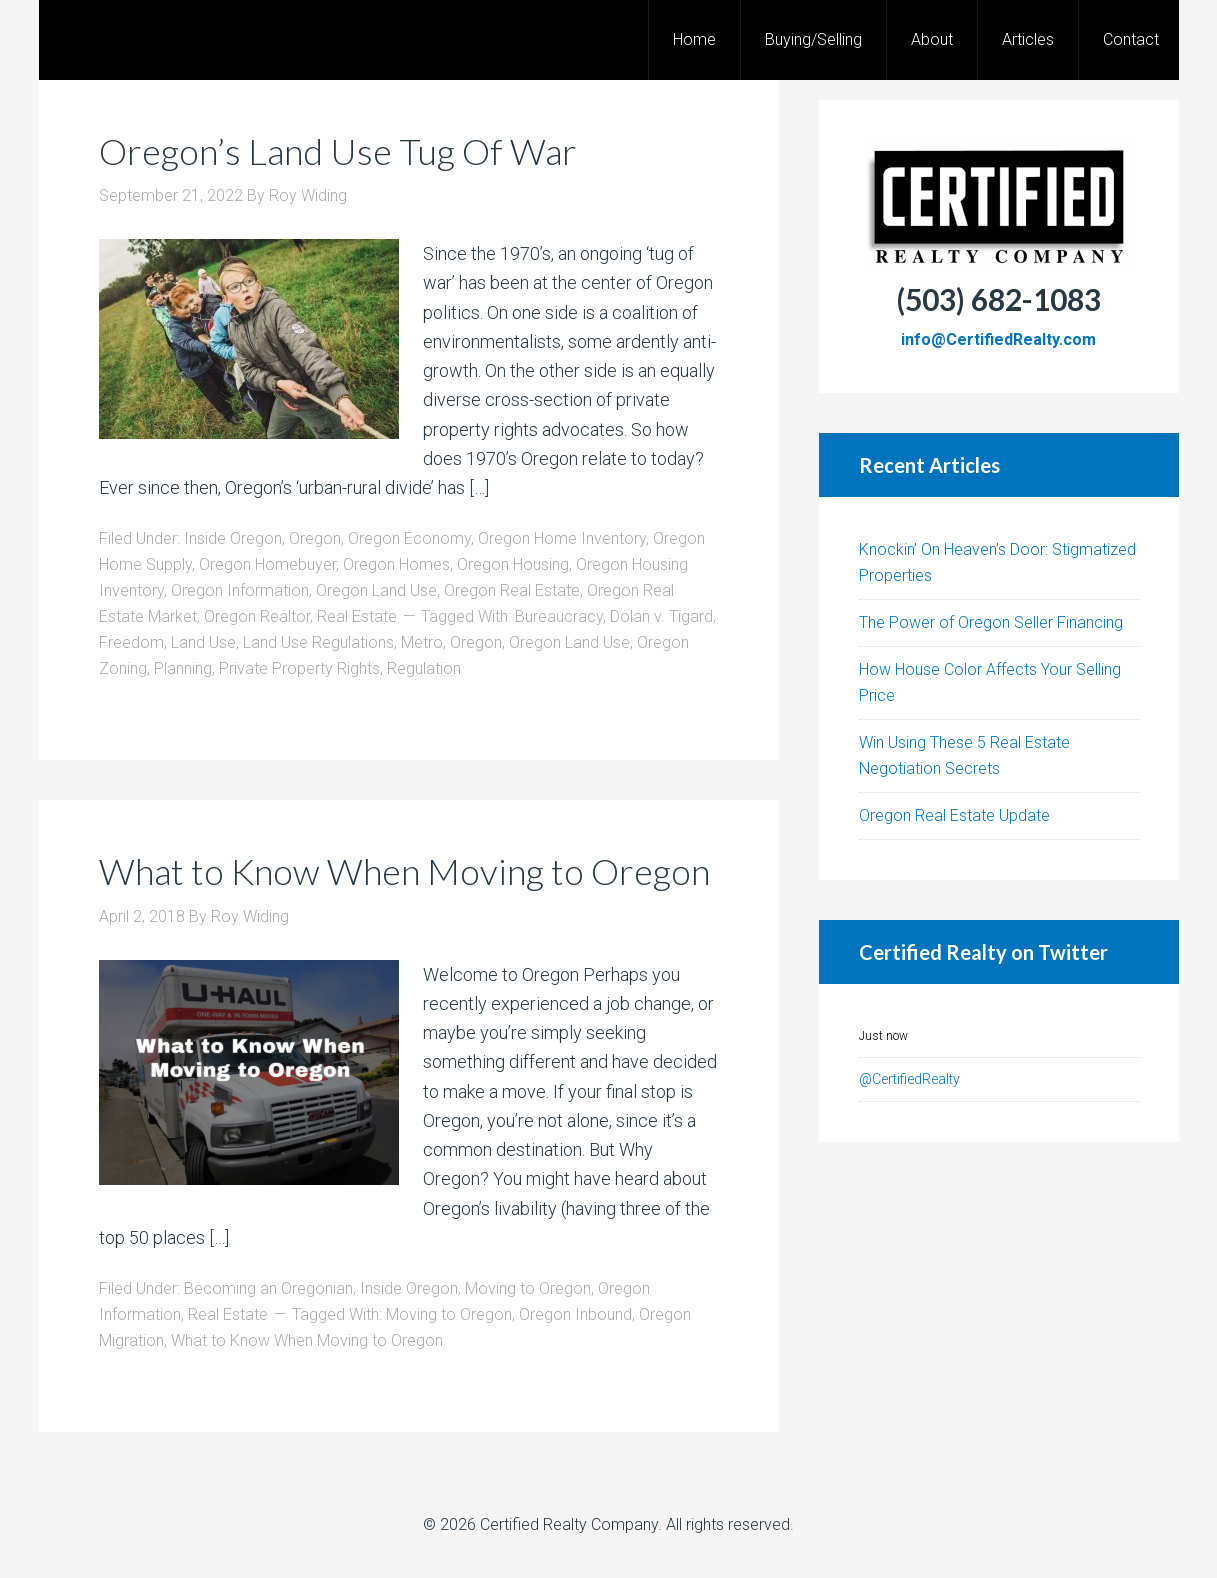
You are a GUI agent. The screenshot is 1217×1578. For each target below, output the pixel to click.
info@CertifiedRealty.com (998, 339)
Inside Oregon (233, 538)
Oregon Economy (409, 538)
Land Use (203, 642)
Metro (422, 642)
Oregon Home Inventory (562, 538)
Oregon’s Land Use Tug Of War (338, 151)
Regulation (424, 668)
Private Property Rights (299, 668)
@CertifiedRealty (909, 1079)
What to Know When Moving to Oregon (404, 871)
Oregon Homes (396, 564)
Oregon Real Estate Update (954, 815)
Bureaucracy (559, 616)
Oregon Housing (513, 564)
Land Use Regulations (318, 642)
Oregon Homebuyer (267, 564)
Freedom (131, 642)
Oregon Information (240, 590)
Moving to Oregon (528, 1288)
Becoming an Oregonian (268, 1288)
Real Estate (357, 616)
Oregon (315, 538)
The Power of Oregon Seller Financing (991, 622)
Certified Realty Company (569, 1524)
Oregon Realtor (257, 616)
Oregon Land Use (376, 590)
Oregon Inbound (575, 1314)
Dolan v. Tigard (661, 616)
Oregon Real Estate (512, 590)
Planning (183, 668)
